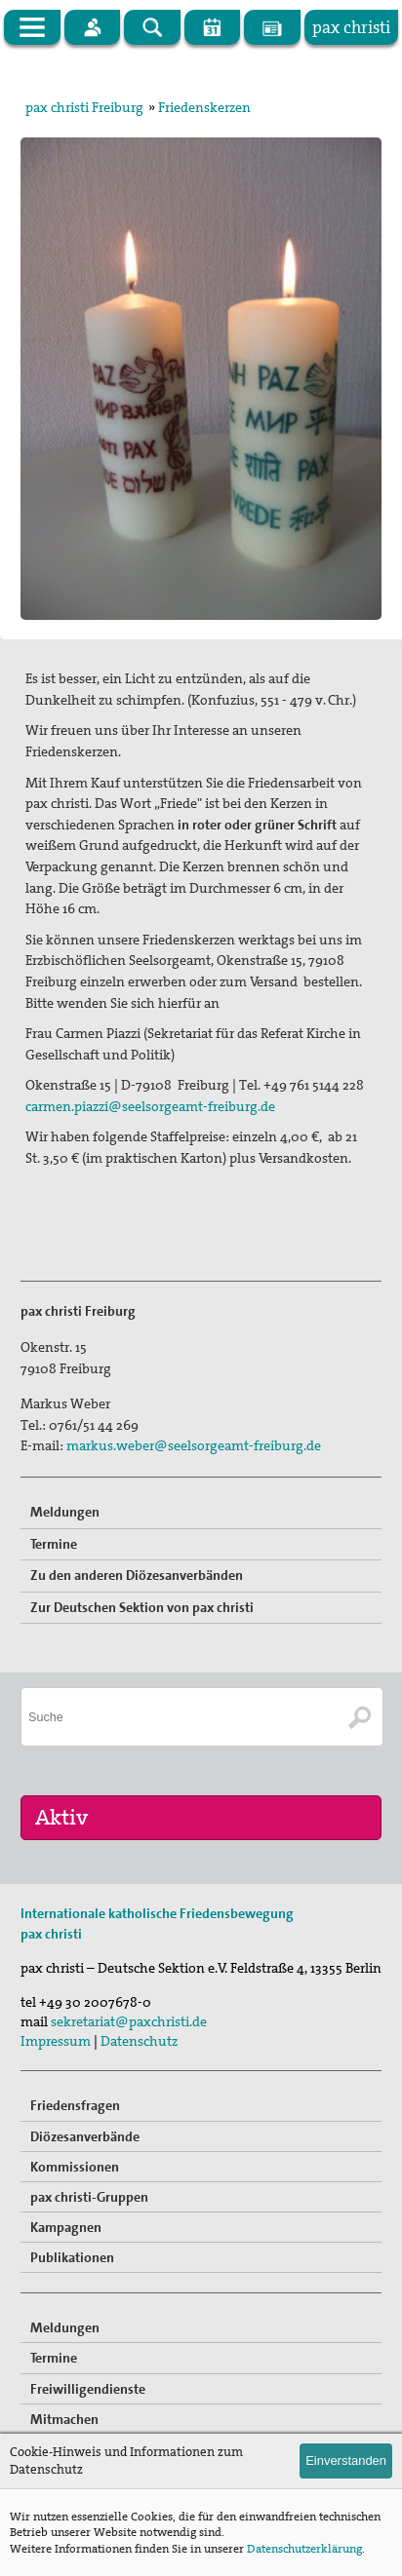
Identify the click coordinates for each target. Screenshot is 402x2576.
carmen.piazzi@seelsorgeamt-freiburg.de (150, 1106)
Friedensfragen (75, 2105)
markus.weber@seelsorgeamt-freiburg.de (193, 1445)
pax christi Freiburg (84, 107)
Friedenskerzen (204, 107)
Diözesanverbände (85, 2136)
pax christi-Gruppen (89, 2197)
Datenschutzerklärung (304, 2549)
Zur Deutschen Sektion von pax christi (142, 1607)
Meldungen (65, 1511)
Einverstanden (345, 2460)
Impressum (55, 2041)
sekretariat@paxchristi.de (129, 2021)
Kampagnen (65, 2227)
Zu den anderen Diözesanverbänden (136, 1575)
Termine (53, 1544)
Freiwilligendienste (87, 2389)
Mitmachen (64, 2419)
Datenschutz (139, 2041)
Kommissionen (74, 2166)
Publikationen (72, 2257)
